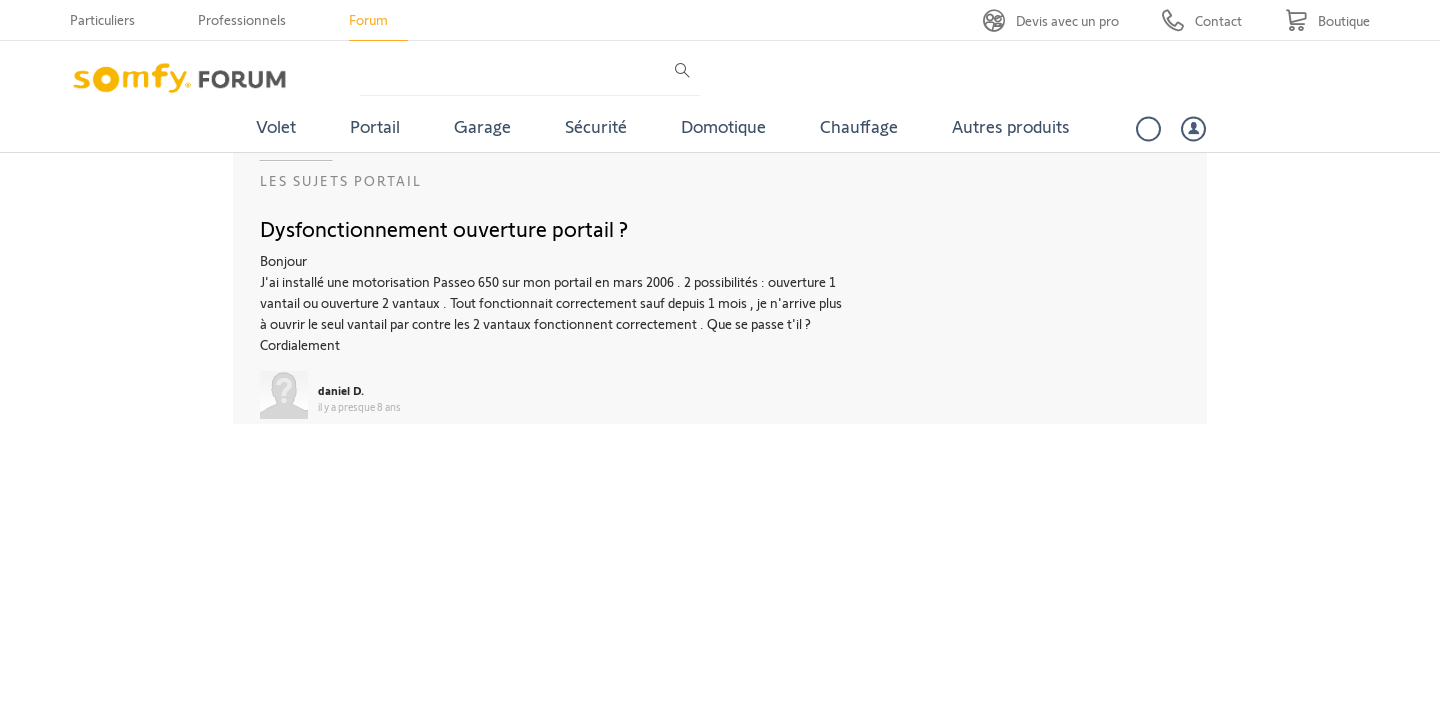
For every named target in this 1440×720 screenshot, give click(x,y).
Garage (482, 126)
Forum (368, 19)
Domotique (723, 126)
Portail (375, 126)
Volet (276, 126)
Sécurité (596, 126)
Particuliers (102, 19)
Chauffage (859, 126)
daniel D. (341, 390)
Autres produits (1011, 126)
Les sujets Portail (341, 180)
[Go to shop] (1327, 20)
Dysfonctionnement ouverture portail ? (444, 228)
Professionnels (242, 19)
